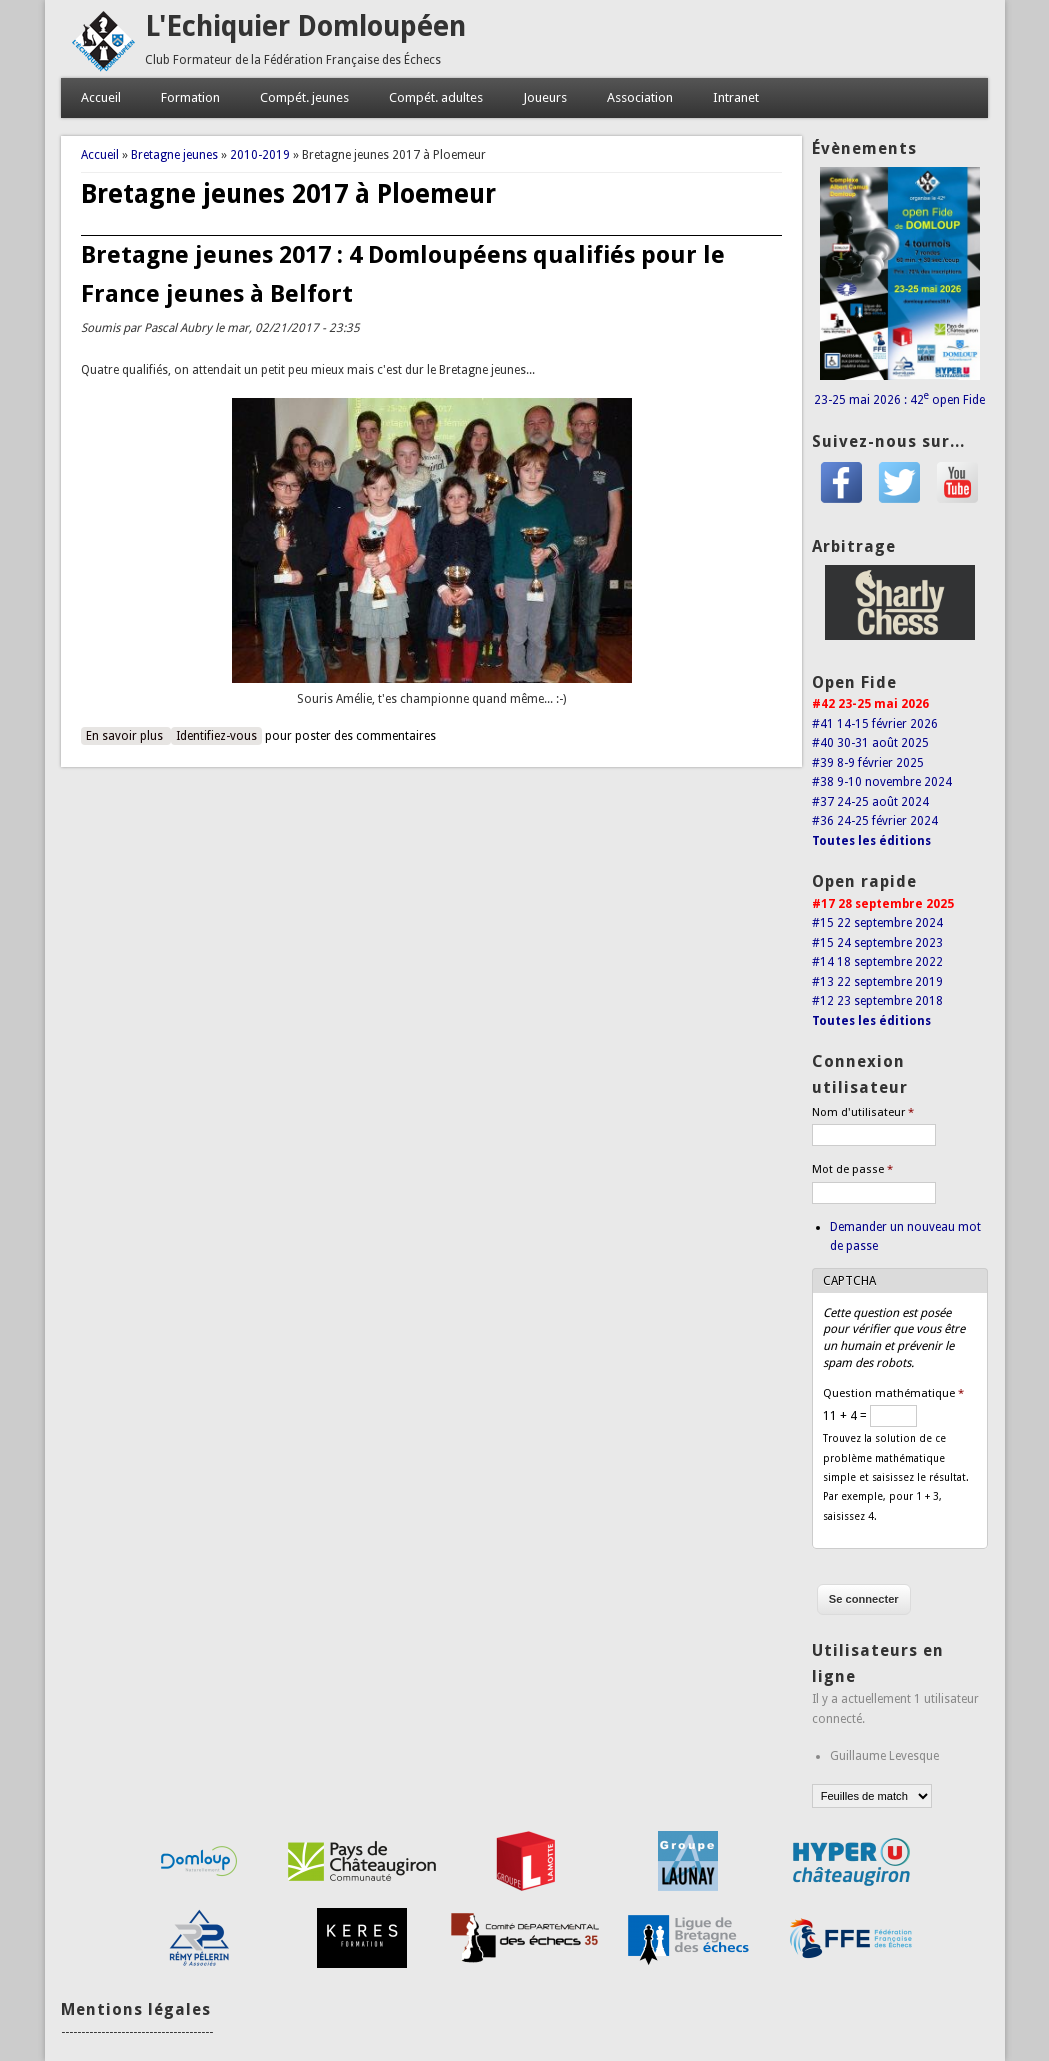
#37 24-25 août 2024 (870, 802)
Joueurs (545, 97)
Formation (190, 97)
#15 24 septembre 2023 (877, 943)
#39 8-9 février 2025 (868, 763)
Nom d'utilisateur (863, 1112)
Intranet (736, 97)
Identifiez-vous (216, 736)
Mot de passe (852, 1169)
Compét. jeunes (304, 97)
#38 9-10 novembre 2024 (882, 782)
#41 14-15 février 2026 (875, 724)
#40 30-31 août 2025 (870, 743)
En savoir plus (128, 735)
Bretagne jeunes (174, 155)
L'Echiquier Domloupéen (305, 26)
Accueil (101, 97)
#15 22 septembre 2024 (877, 923)
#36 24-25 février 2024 (875, 821)
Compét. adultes (436, 97)
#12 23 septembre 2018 (877, 1001)
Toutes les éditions (871, 841)
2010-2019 (260, 155)
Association (640, 97)
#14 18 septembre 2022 (877, 962)
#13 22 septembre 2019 (877, 982)
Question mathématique (893, 1393)
